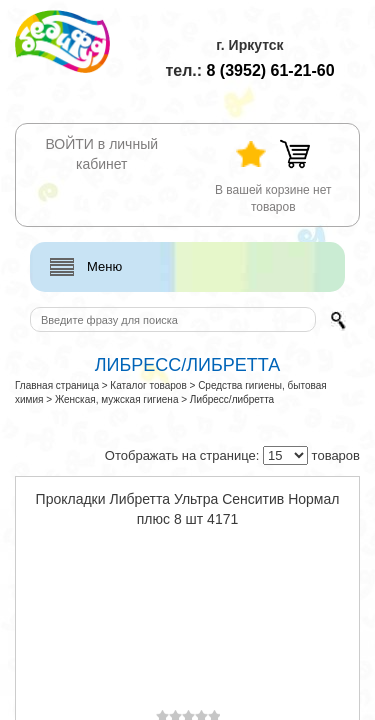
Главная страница (57, 385)
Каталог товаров (148, 385)
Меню (104, 266)
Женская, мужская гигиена (117, 399)
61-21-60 (271, 70)
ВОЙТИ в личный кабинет (101, 154)
